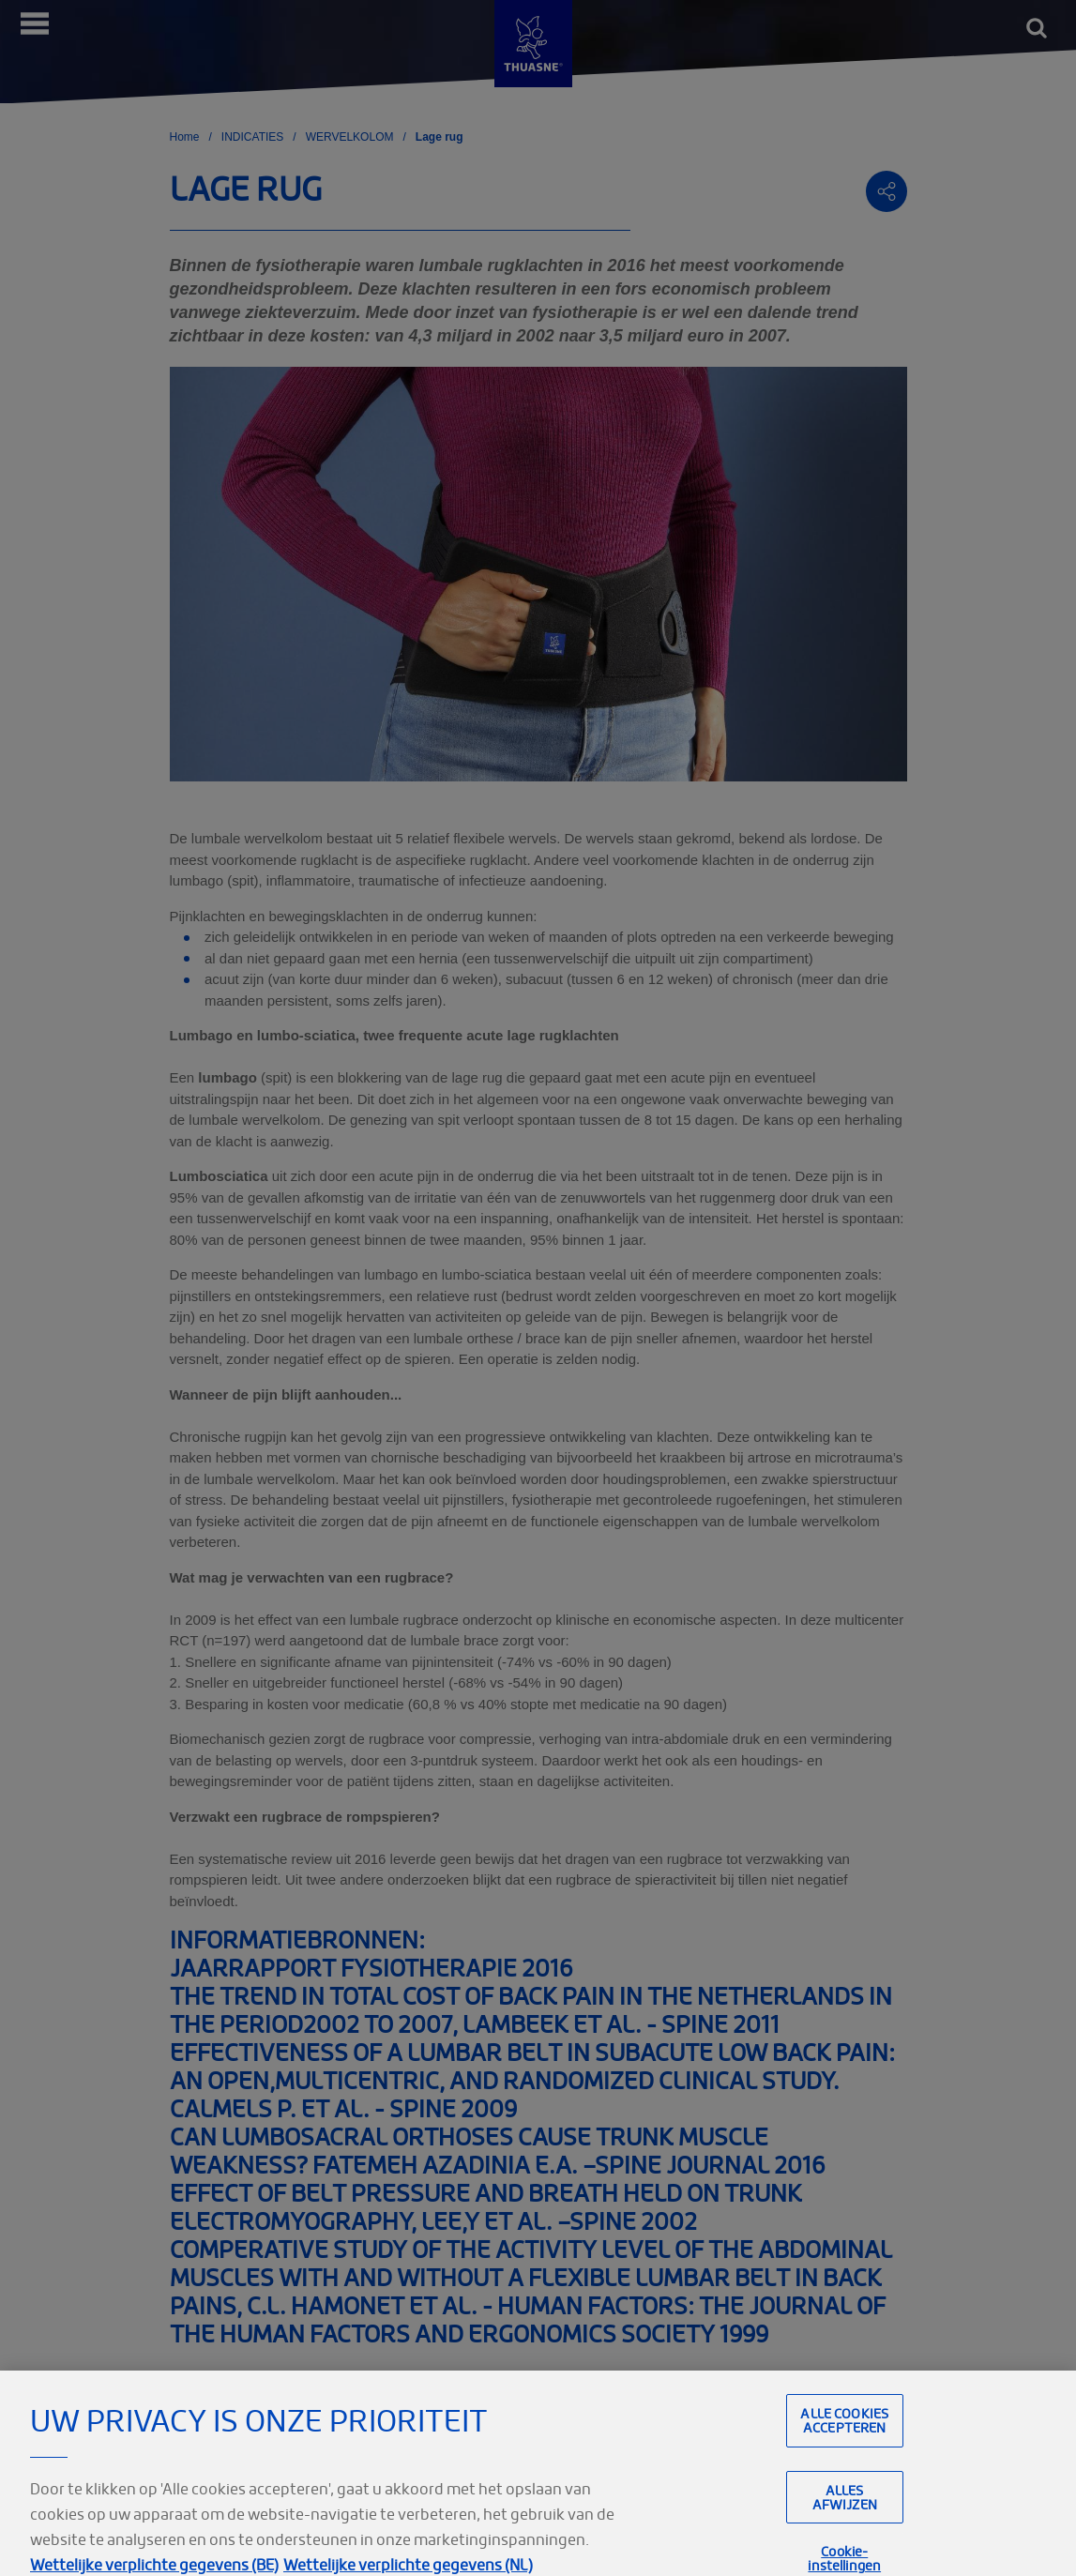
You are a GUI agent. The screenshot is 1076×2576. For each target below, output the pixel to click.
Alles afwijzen (844, 2519)
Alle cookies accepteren (844, 2442)
